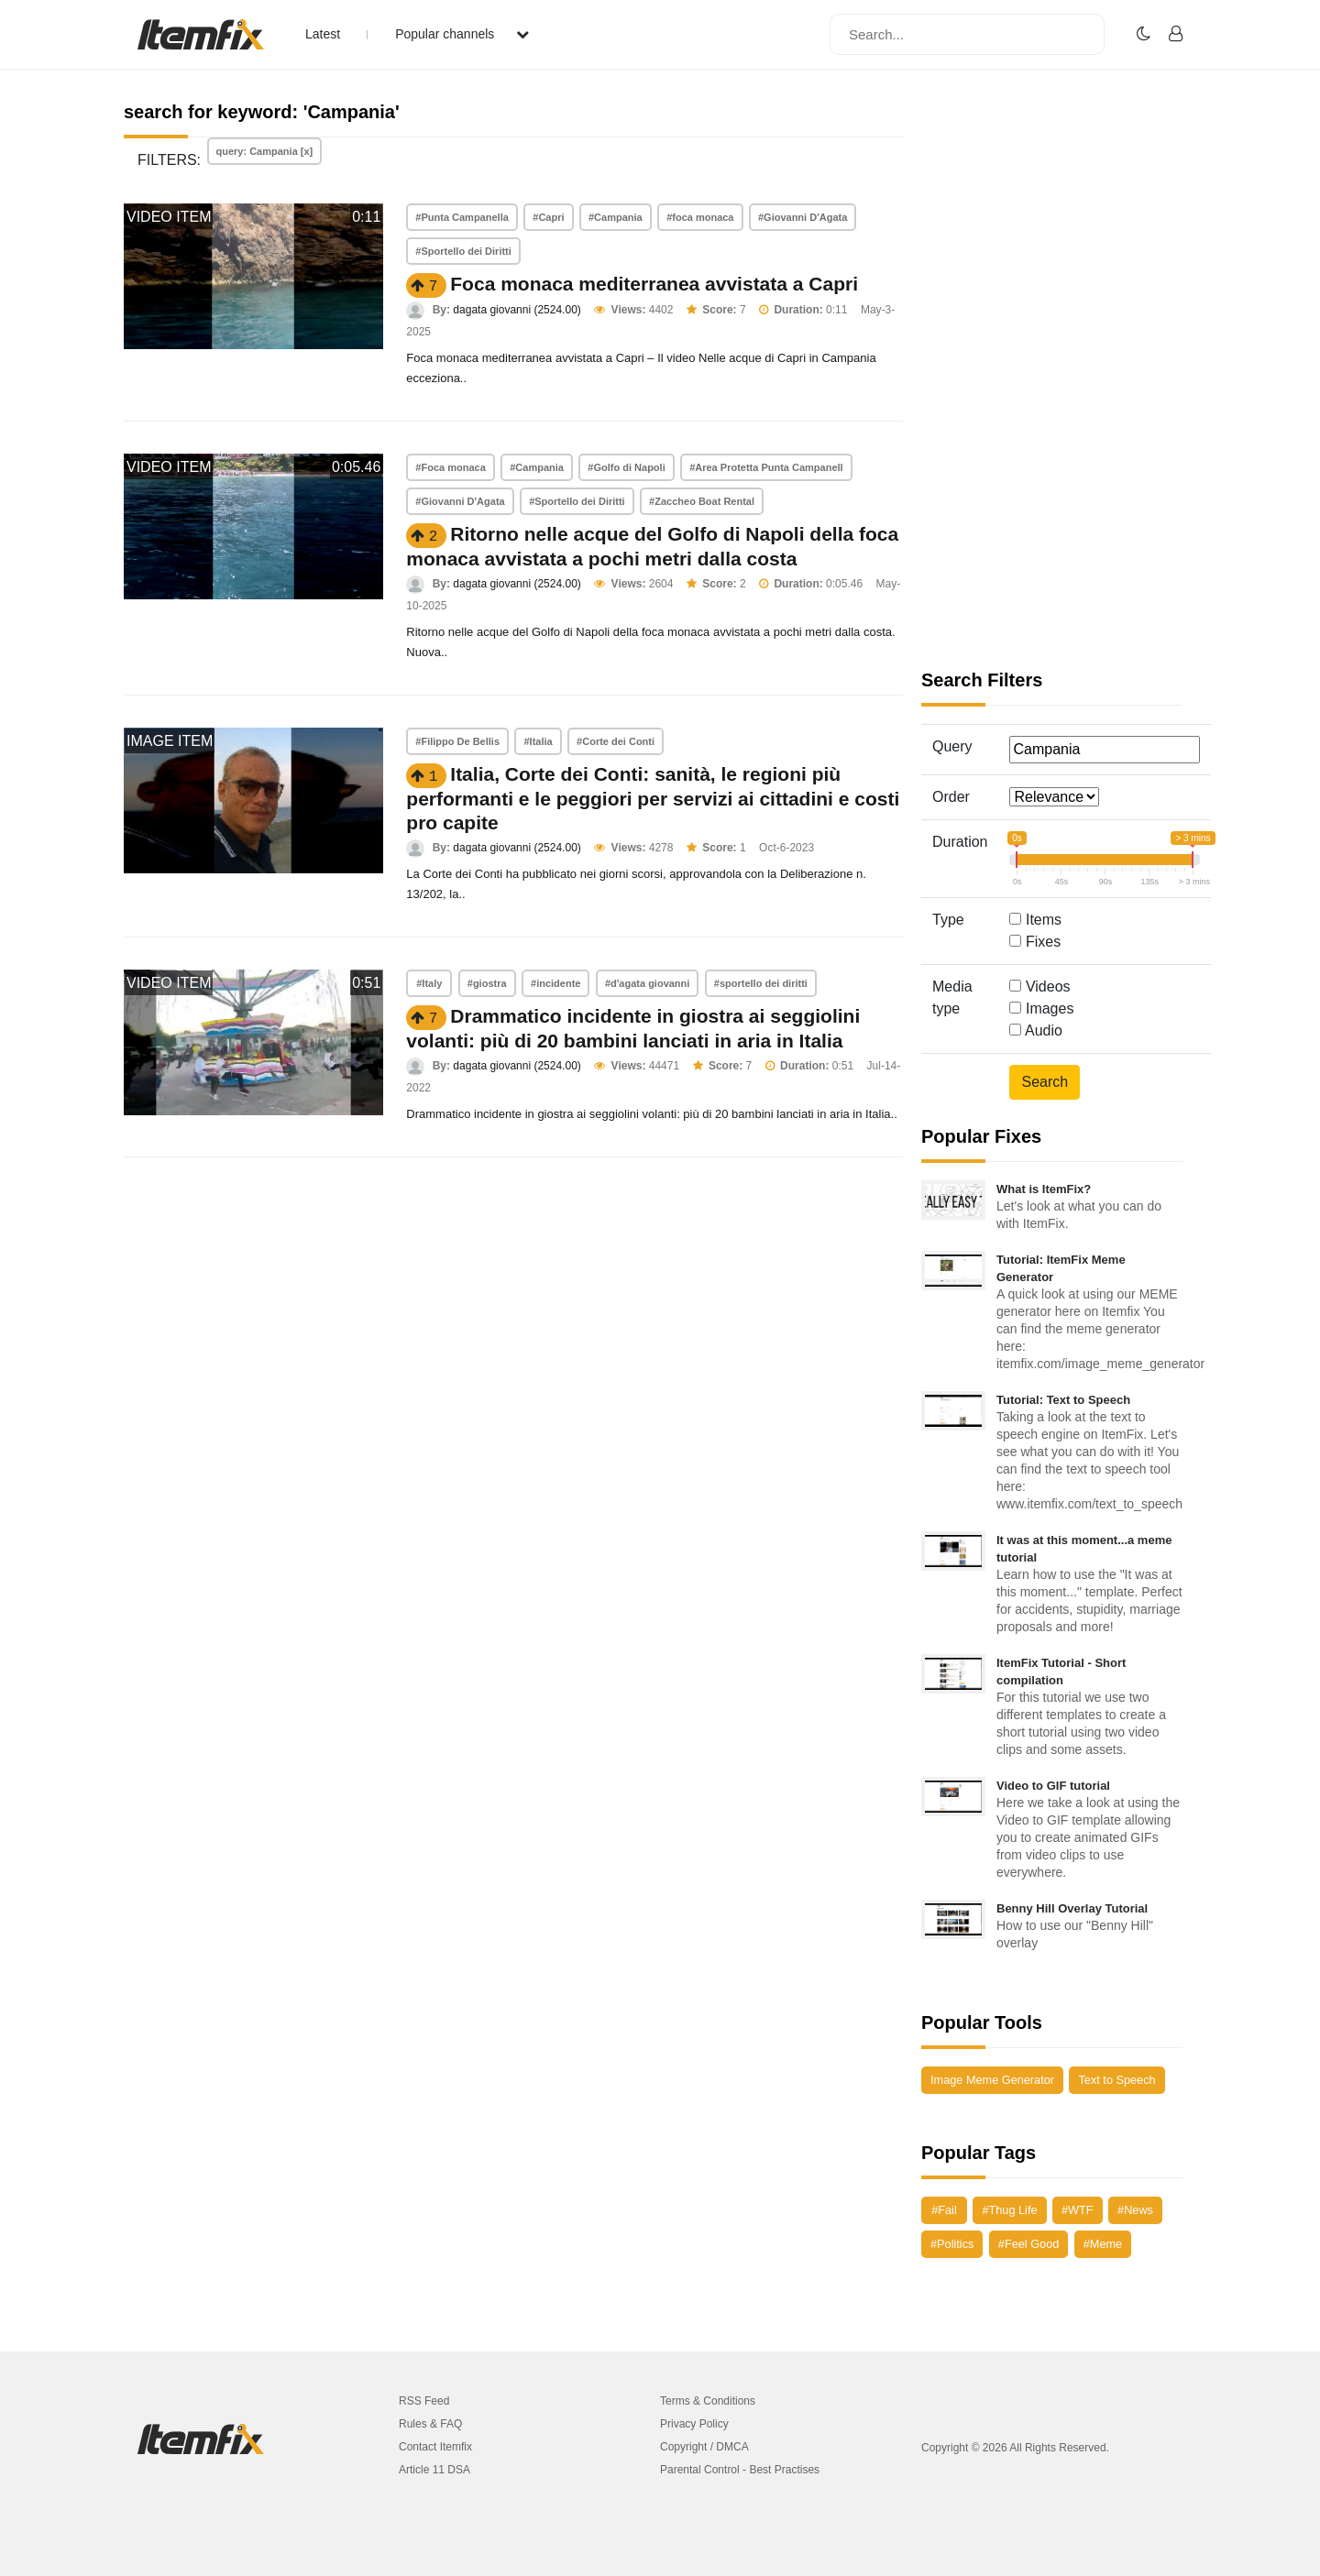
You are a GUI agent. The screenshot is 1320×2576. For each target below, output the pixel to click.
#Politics (952, 2244)
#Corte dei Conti (615, 741)
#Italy (429, 983)
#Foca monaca (450, 467)
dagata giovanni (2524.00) (516, 309)
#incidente (555, 983)
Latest (322, 34)
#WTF (1078, 2210)
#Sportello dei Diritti (463, 251)
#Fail (944, 2210)
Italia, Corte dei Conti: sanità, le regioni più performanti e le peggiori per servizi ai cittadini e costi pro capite (652, 798)
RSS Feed (424, 2401)
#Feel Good (1028, 2244)
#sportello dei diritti (761, 983)
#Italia (537, 741)
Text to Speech (1116, 2080)
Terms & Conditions (707, 2401)
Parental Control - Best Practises (740, 2469)
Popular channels (462, 34)
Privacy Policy (694, 2423)
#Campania (615, 217)
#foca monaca (699, 217)
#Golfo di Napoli (626, 467)
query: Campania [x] (265, 151)
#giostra (487, 983)
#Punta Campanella (461, 217)
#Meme (1103, 2244)
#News (1135, 2210)
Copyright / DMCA (704, 2446)
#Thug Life (1009, 2210)
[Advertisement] (1051, 385)
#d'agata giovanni (647, 983)
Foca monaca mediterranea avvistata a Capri (654, 283)
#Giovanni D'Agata (802, 217)
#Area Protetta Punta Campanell (766, 467)
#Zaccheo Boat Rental (701, 501)
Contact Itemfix (435, 2446)
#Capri (548, 217)
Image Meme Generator (992, 2080)
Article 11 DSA (434, 2469)
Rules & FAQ (430, 2423)
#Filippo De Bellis (457, 741)
